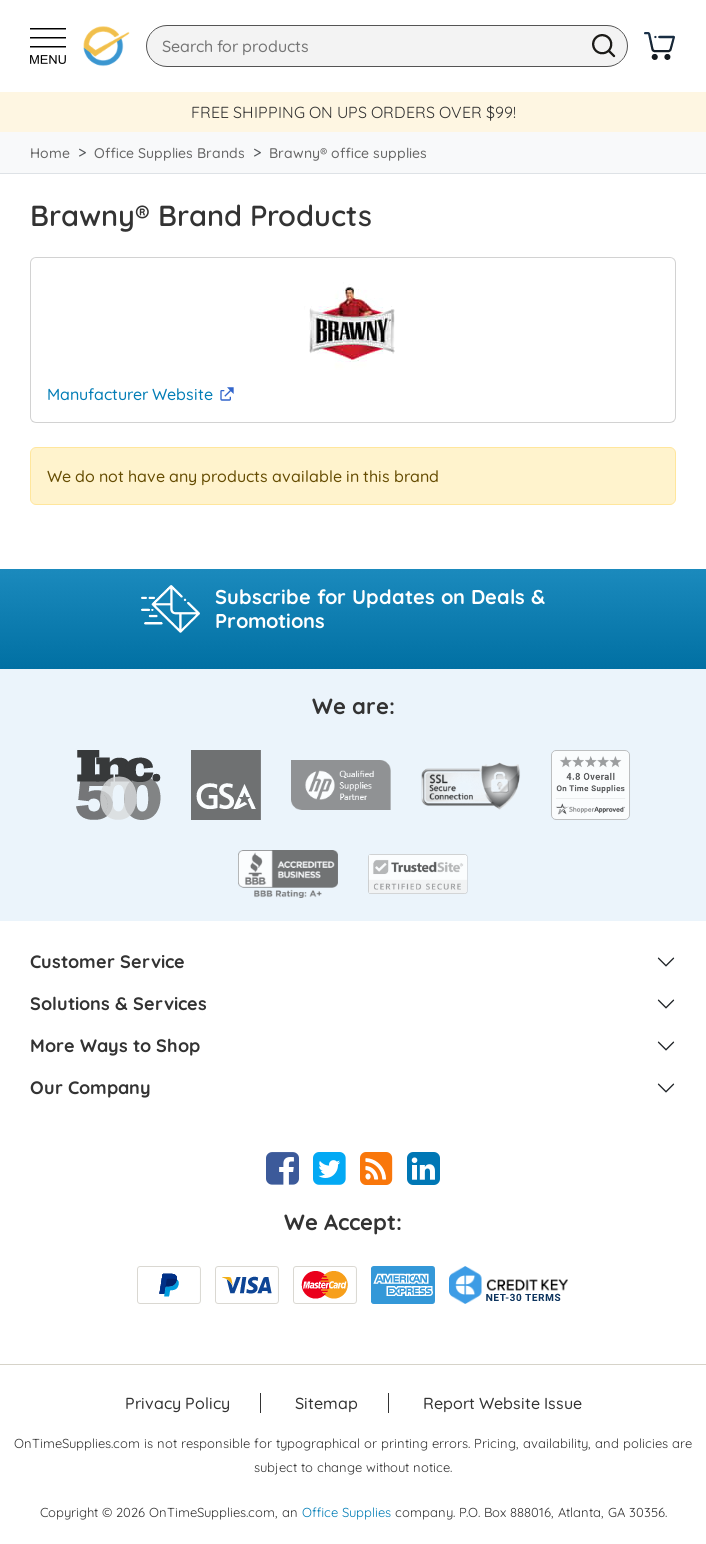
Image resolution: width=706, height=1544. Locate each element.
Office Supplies (346, 1512)
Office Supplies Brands (169, 153)
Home (50, 153)
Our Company (90, 1088)
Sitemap (326, 1403)
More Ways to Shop (115, 1046)
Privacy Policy (177, 1403)
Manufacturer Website (130, 394)
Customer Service (107, 962)
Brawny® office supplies (348, 153)
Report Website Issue (502, 1403)
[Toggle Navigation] (48, 46)
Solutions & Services (118, 1004)
